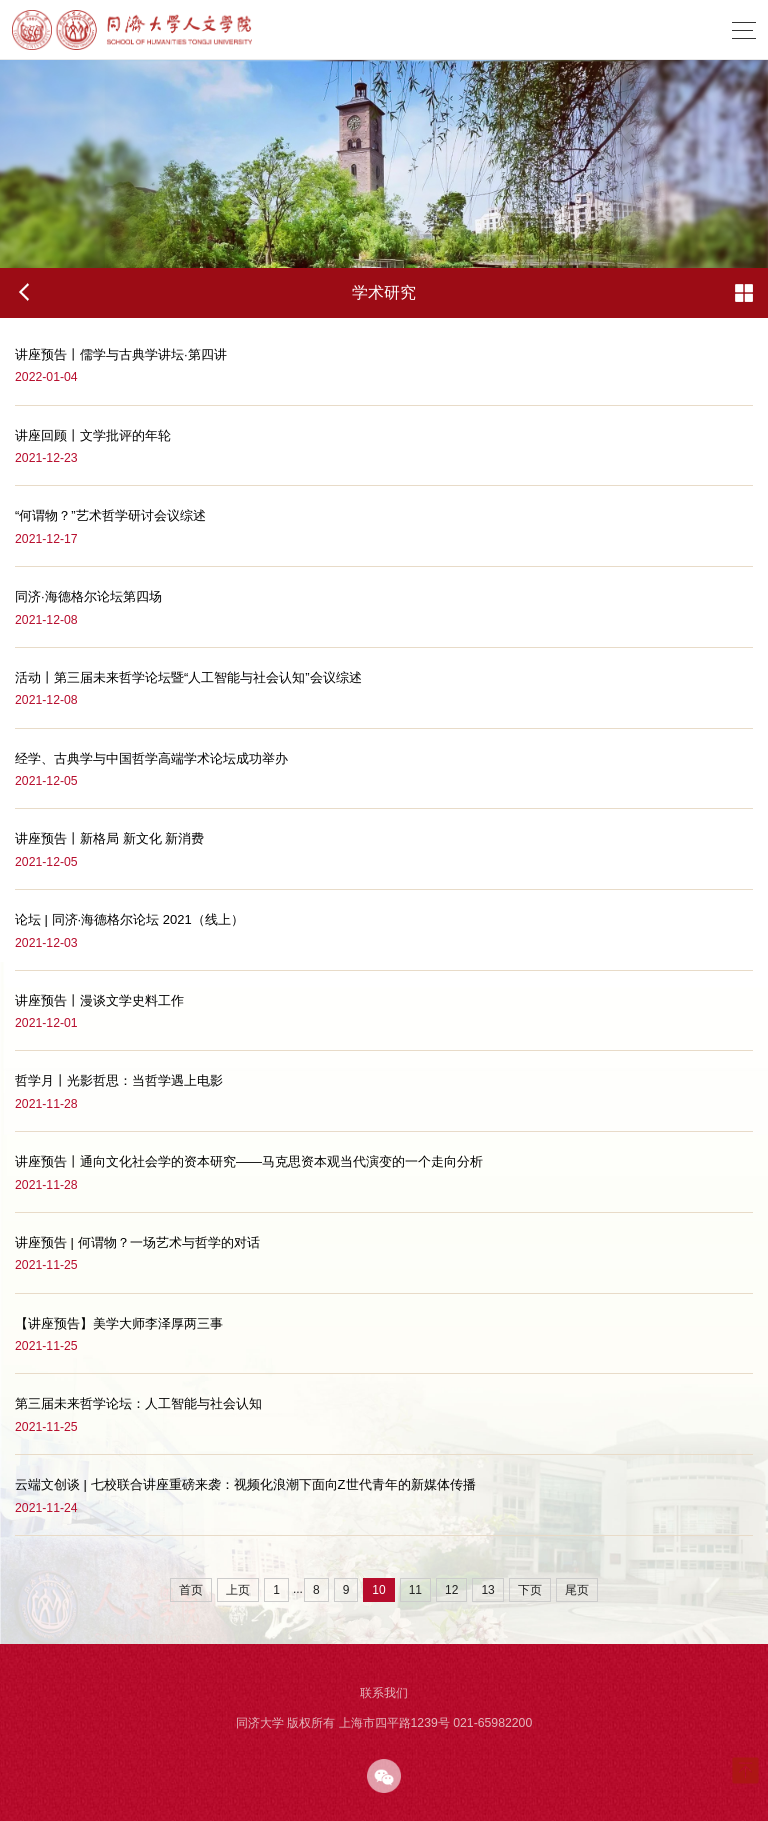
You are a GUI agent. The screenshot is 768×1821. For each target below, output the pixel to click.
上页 (238, 1590)
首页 (191, 1590)
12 (451, 1590)
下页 (530, 1590)
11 (415, 1590)
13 (487, 1590)
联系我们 (384, 1693)
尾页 (577, 1590)
